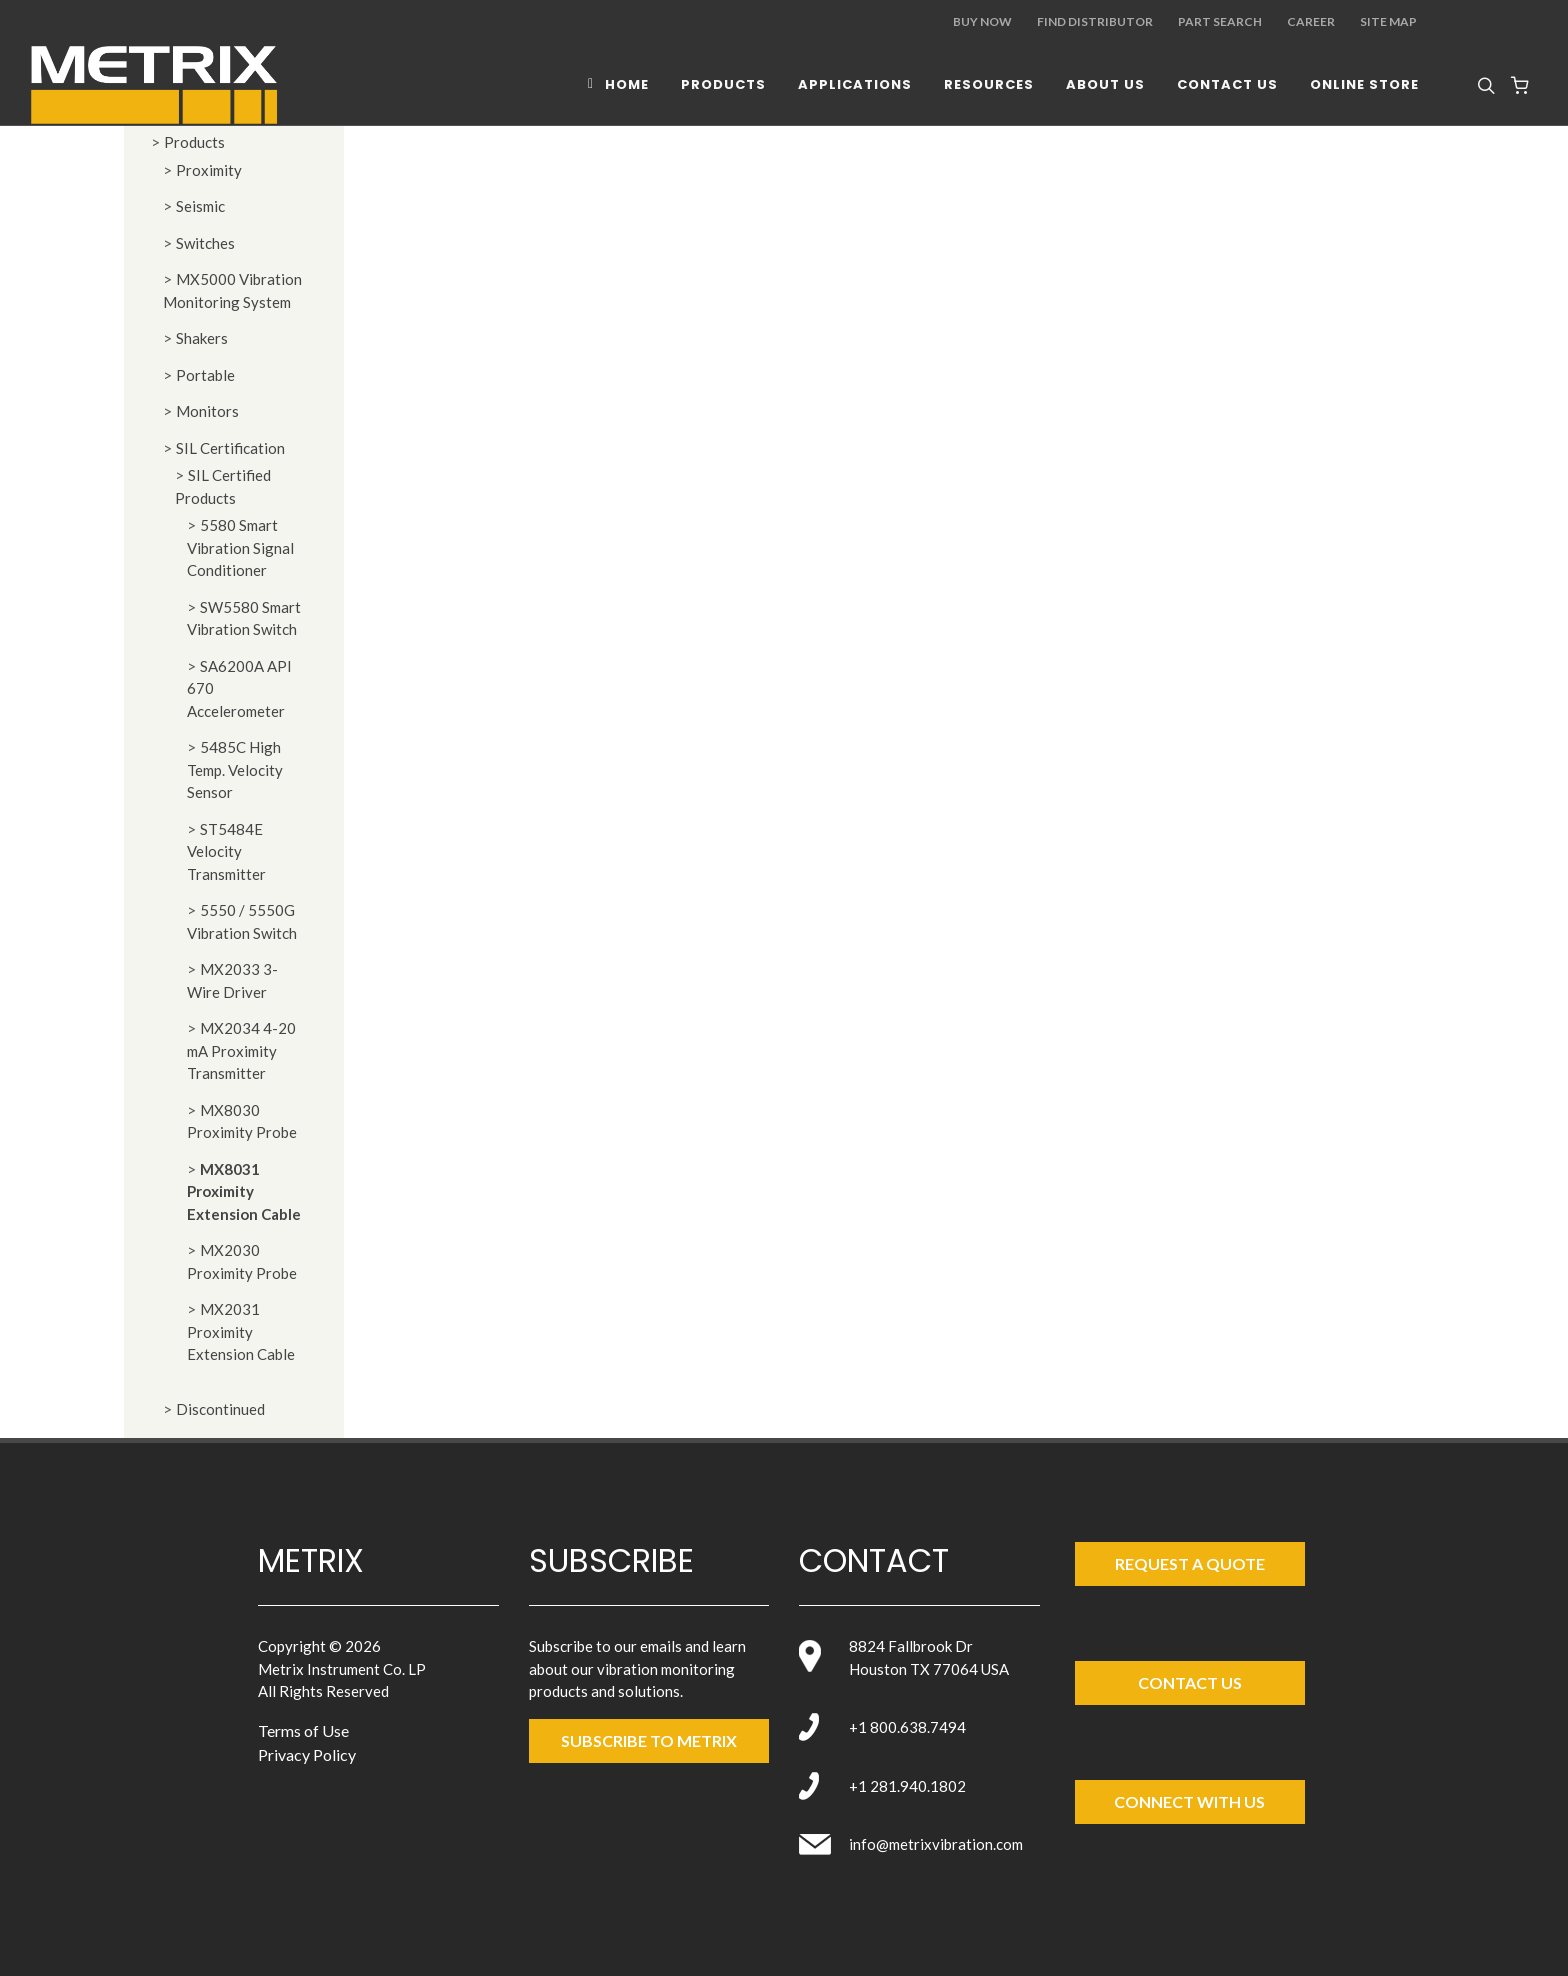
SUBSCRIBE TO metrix (649, 1740)
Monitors (207, 411)
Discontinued (220, 1409)
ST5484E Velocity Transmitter (226, 851)
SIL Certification (230, 448)
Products (194, 142)
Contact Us (1190, 1682)
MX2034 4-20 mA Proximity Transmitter (241, 1050)
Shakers (202, 338)
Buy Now (982, 21)
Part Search (1220, 21)
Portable (205, 375)
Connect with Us (1189, 1801)
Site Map (1388, 21)
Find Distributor (1095, 21)
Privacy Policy (307, 1754)
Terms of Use (303, 1730)
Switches (205, 243)
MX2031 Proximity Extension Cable (241, 1331)
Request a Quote (1190, 1563)
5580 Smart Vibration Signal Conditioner (240, 547)
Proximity (209, 170)
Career (1311, 21)
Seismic (200, 206)
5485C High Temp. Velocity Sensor (235, 769)
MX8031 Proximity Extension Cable (244, 1191)
